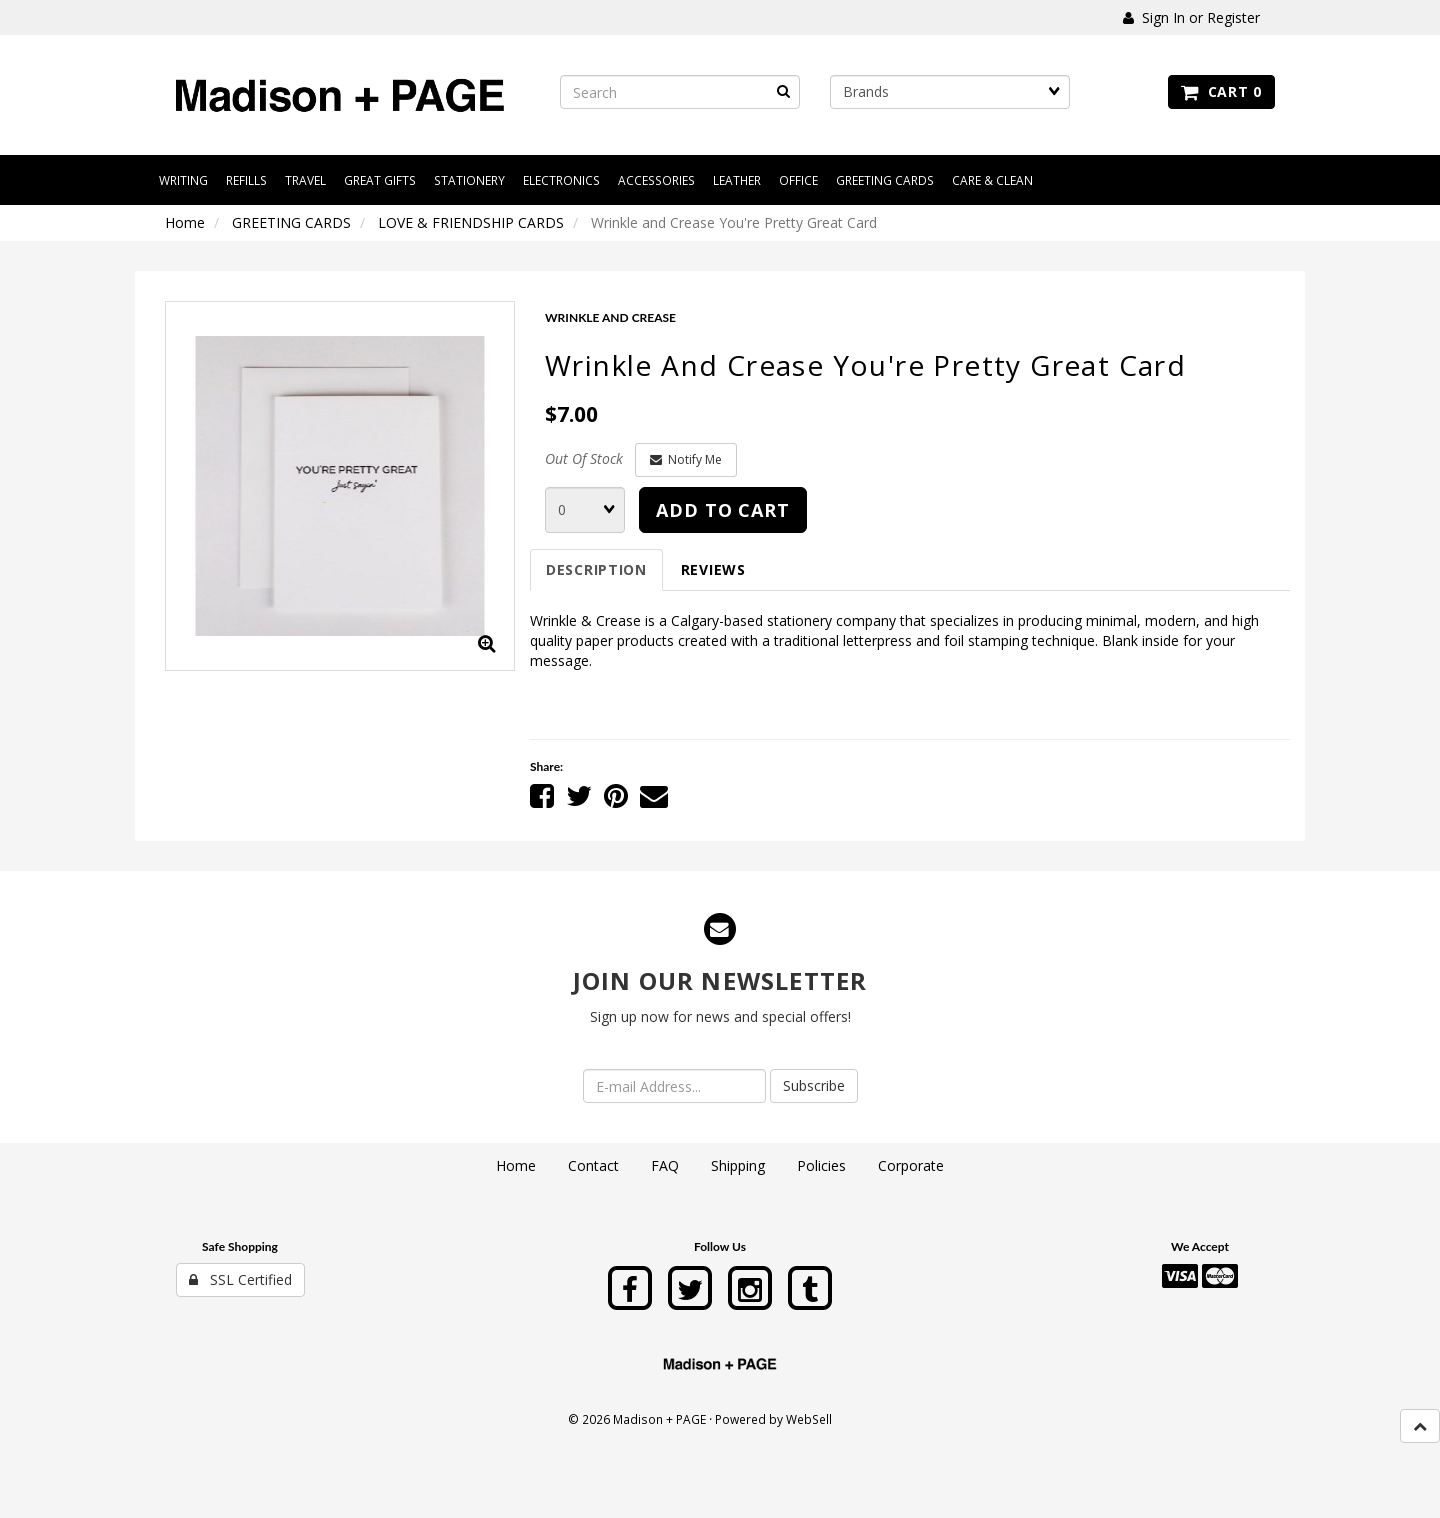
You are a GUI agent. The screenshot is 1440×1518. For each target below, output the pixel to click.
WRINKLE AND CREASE (610, 317)
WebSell (809, 1419)
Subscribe (814, 1085)
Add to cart (723, 510)
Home (185, 222)
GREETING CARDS (291, 222)
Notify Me (686, 459)
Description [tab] (596, 569)
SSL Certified (240, 1279)
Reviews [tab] (713, 569)
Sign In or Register (1191, 17)
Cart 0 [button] (1221, 91)
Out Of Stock (584, 458)
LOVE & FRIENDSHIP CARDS (471, 222)
